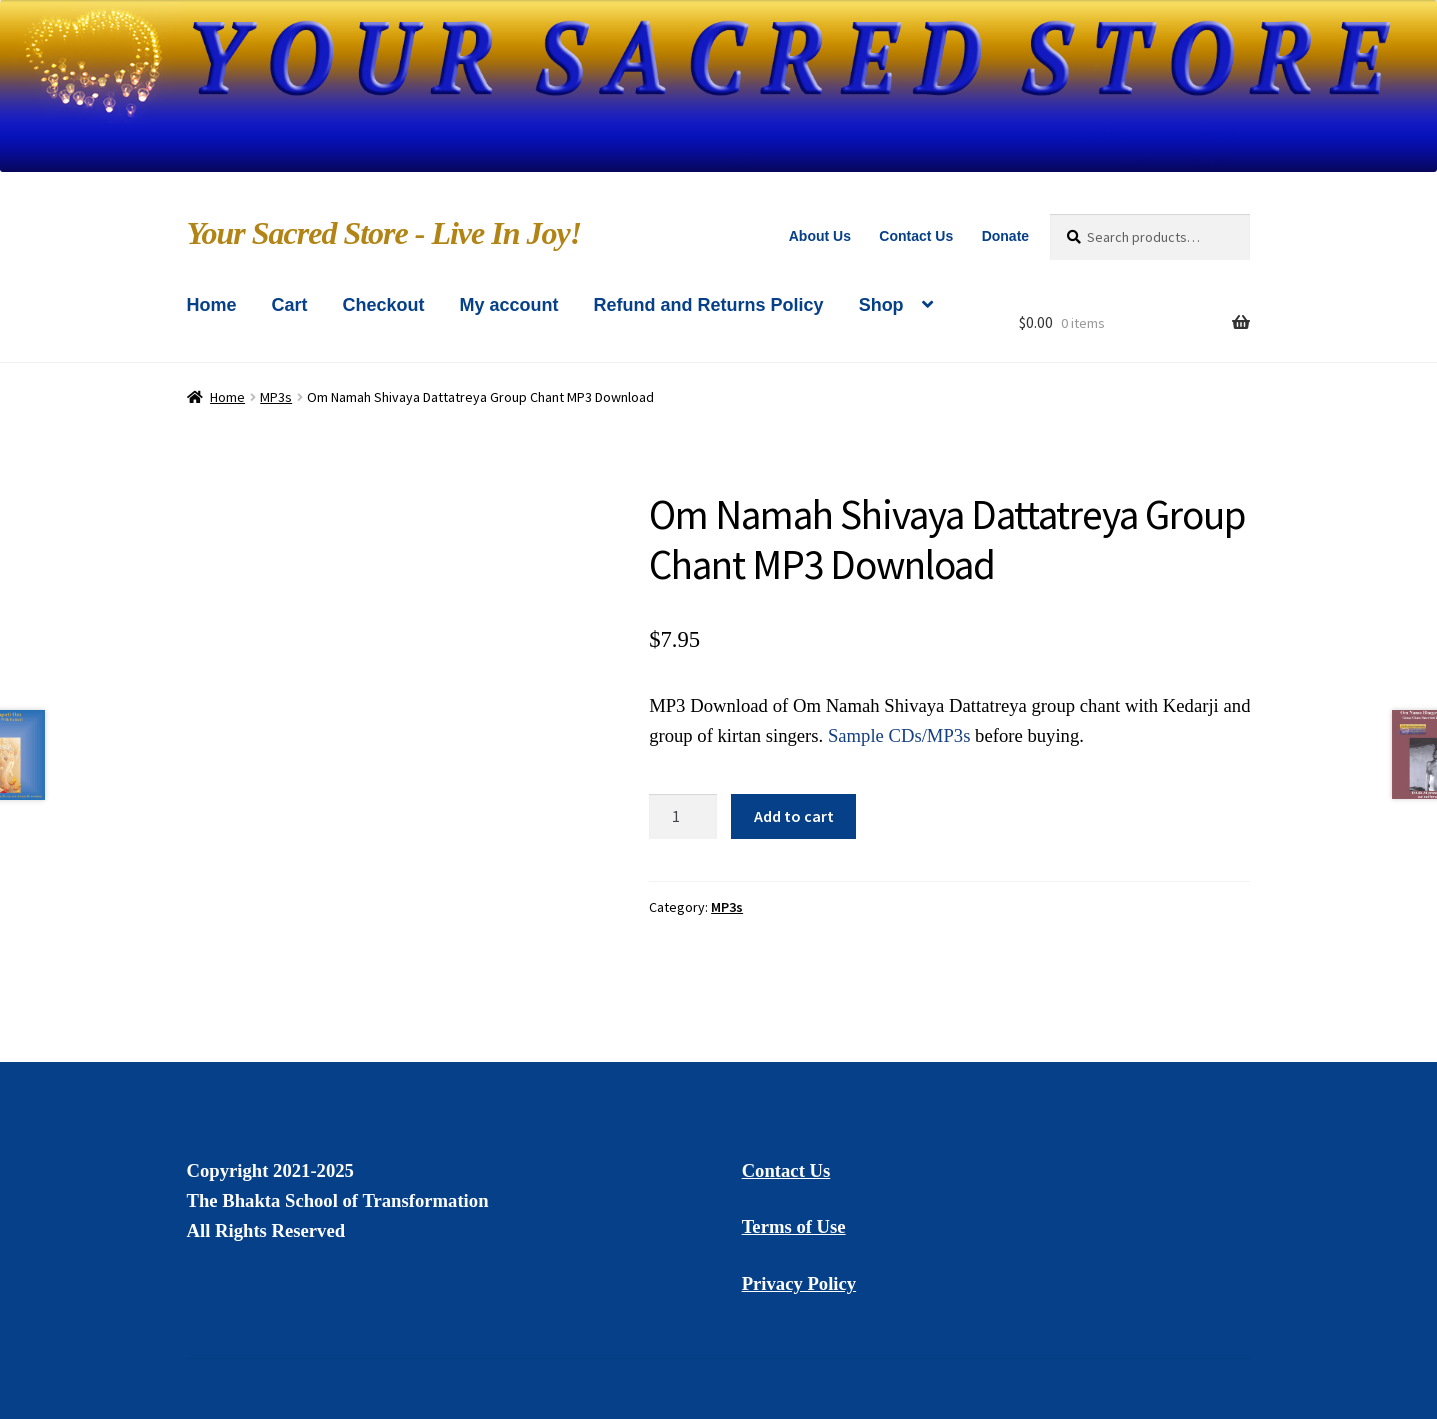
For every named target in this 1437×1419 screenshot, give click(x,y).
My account (509, 305)
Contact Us (916, 236)
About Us (820, 236)
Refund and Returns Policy (709, 305)
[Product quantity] (683, 817)
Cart (290, 305)
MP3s (276, 397)
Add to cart (794, 816)
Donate (1005, 236)
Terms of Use (794, 1226)
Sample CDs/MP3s (899, 735)
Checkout (384, 305)
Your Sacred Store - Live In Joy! (384, 233)
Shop (881, 305)
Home (212, 305)
